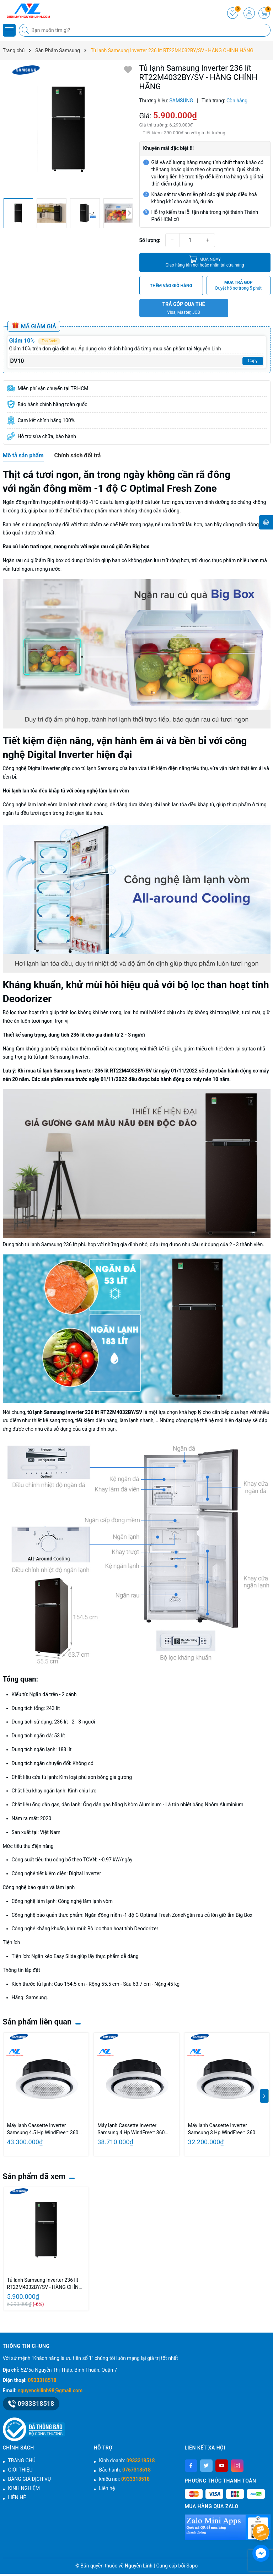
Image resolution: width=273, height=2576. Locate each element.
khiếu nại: (124, 2479)
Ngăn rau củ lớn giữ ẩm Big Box (217, 1915)
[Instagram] (237, 2465)
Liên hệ (107, 2488)
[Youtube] (221, 2465)
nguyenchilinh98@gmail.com (50, 2390)
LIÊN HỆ (17, 2497)
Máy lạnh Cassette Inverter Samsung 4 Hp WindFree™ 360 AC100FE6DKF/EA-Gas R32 (131, 2129)
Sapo (192, 2566)
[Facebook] (191, 2465)
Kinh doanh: (127, 2460)
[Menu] (9, 30)
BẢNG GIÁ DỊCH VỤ (29, 2479)
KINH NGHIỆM (24, 2488)
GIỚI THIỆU (20, 2470)
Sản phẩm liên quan (37, 2021)
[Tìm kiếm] (26, 30)
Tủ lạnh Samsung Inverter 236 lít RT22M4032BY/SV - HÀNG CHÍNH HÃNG (44, 2284)
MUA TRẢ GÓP (238, 285)
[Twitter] (206, 2465)
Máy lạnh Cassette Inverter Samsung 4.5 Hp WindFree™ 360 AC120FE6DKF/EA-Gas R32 (43, 2129)
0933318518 (42, 2380)
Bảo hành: (125, 2470)
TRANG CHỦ (22, 2460)
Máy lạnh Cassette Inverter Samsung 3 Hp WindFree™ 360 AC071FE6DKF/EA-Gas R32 (221, 2129)
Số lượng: (150, 240)
